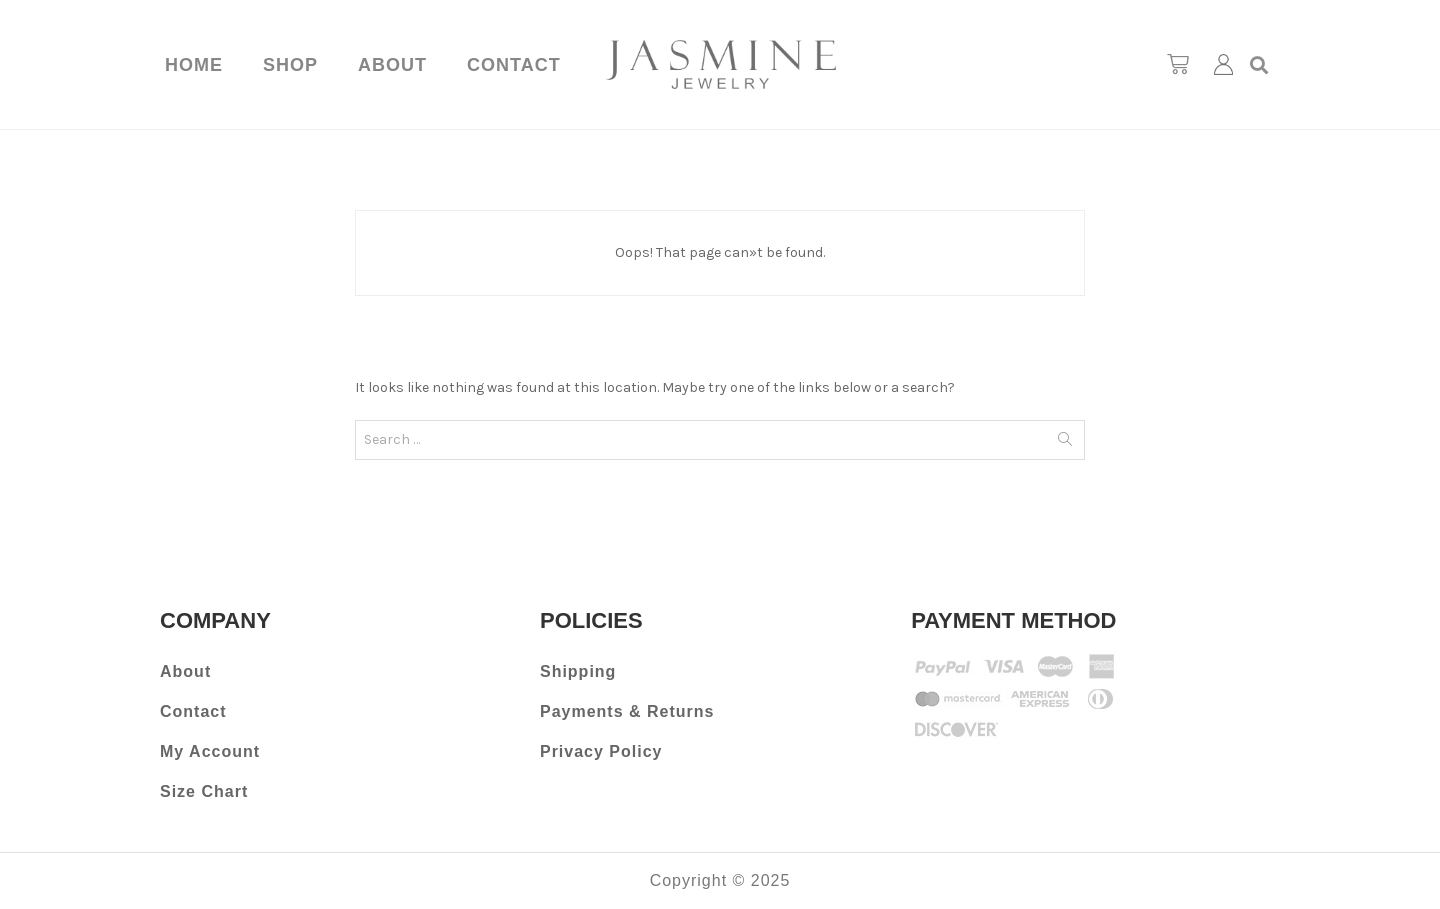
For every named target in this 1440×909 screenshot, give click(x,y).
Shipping (578, 671)
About (392, 65)
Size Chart (204, 791)
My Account (210, 751)
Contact (514, 65)
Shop (290, 65)
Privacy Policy (601, 751)
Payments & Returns (627, 711)
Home (194, 65)
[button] (1259, 64)
